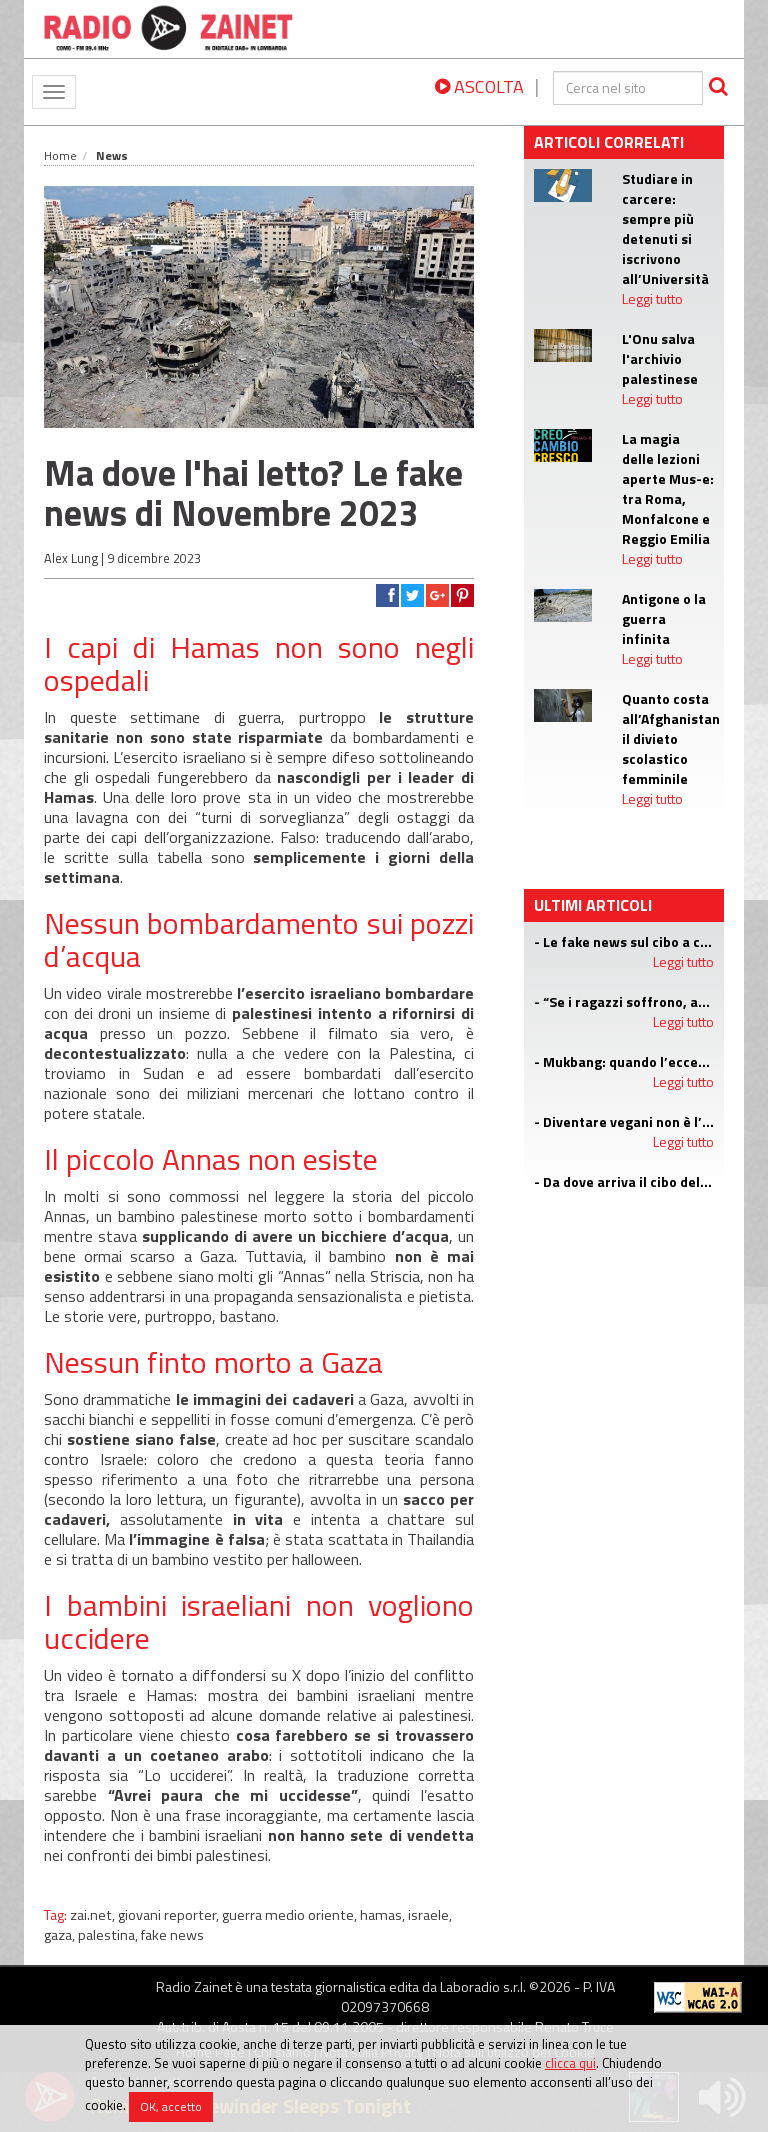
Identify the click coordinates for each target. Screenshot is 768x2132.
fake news (172, 1935)
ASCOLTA (479, 86)
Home (60, 155)
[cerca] (628, 88)
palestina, (109, 1935)
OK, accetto (171, 2106)
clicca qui (570, 2063)
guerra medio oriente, (291, 1915)
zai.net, (94, 1915)
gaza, (61, 1935)
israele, (430, 1915)
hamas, (384, 1915)
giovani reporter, (170, 1915)
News (112, 155)
